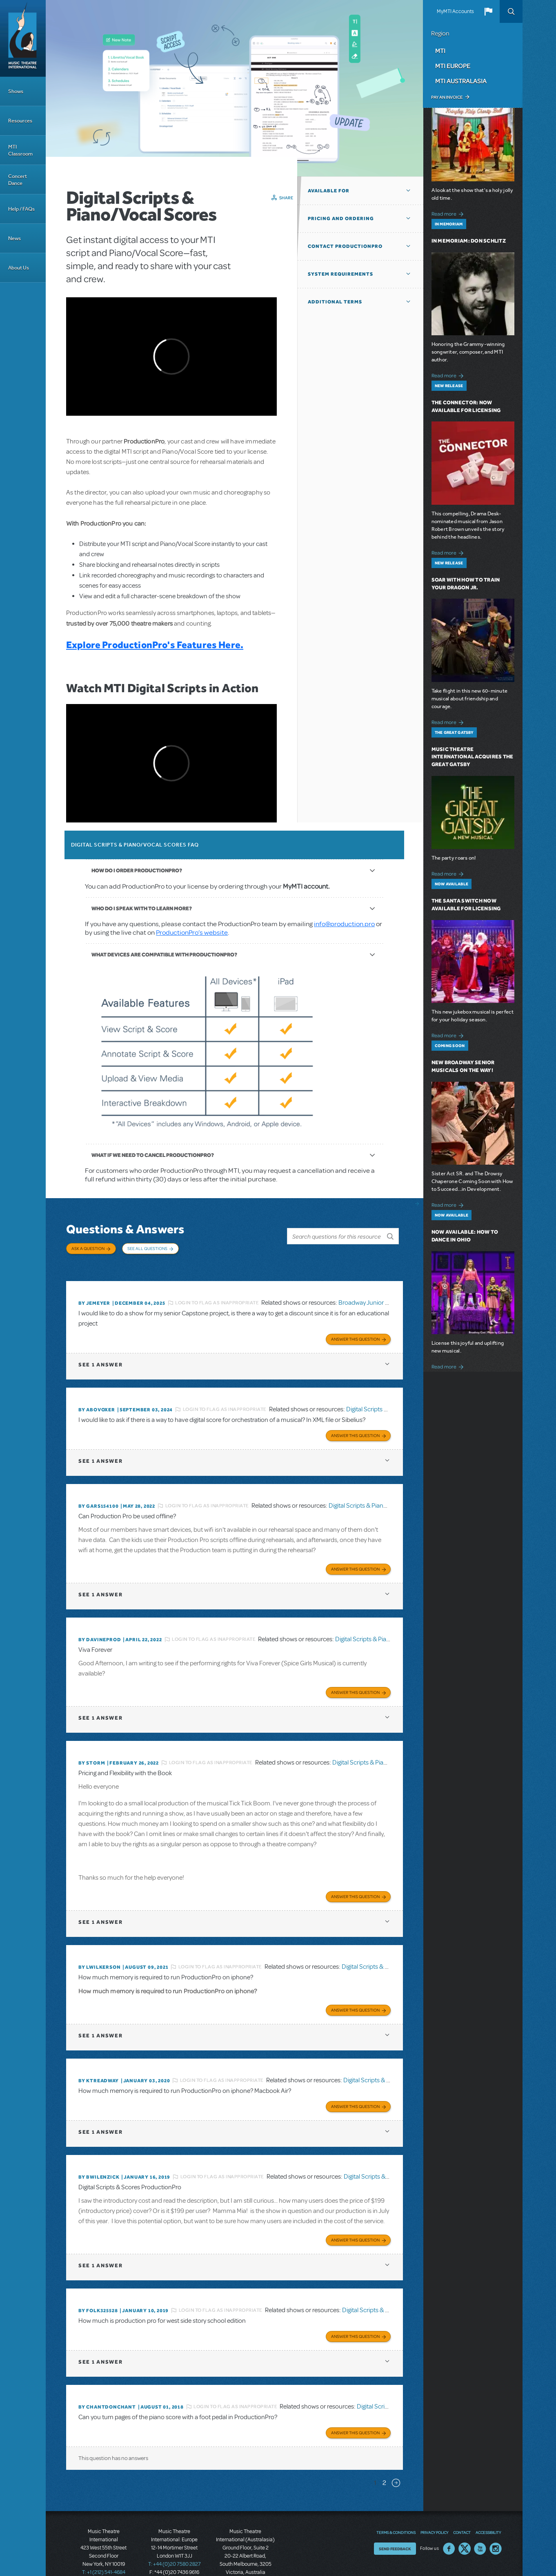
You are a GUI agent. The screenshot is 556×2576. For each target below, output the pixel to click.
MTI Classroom (20, 150)
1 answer (100, 1354)
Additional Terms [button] (335, 302)
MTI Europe (452, 66)
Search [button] (511, 11)
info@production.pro (344, 924)
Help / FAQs (21, 208)
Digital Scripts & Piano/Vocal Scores (377, 1494)
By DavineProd (99, 1626)
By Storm (91, 1748)
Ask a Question (88, 1248)
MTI (440, 51)
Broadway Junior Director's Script (383, 1294)
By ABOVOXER (96, 1399)
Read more (448, 213)
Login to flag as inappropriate (217, 1294)
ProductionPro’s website (192, 932)
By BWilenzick (98, 2157)
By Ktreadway (98, 2062)
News (14, 238)
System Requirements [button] (340, 274)
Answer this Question (355, 1329)
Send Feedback (395, 2523)
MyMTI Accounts (455, 11)
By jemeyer (94, 1294)
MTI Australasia (461, 81)
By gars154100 (98, 1494)
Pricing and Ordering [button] (341, 218)
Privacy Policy (434, 2507)
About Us (18, 267)
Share (286, 198)
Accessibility (488, 2507)
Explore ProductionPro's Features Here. (154, 645)
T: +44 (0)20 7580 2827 (174, 2539)
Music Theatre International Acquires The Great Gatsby (472, 757)
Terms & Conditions (396, 2507)
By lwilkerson (99, 1950)
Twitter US (464, 2524)
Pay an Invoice (447, 97)
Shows (15, 91)
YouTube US (480, 2524)
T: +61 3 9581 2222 (245, 2555)
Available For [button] (328, 191)
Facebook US (449, 2524)
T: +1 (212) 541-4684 (103, 2547)
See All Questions (147, 1248)
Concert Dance (17, 180)
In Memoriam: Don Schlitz (468, 241)
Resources (20, 120)
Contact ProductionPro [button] (345, 246)
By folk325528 (98, 2289)
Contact (462, 2507)
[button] (488, 11)
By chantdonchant (107, 2384)
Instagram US (495, 2524)
